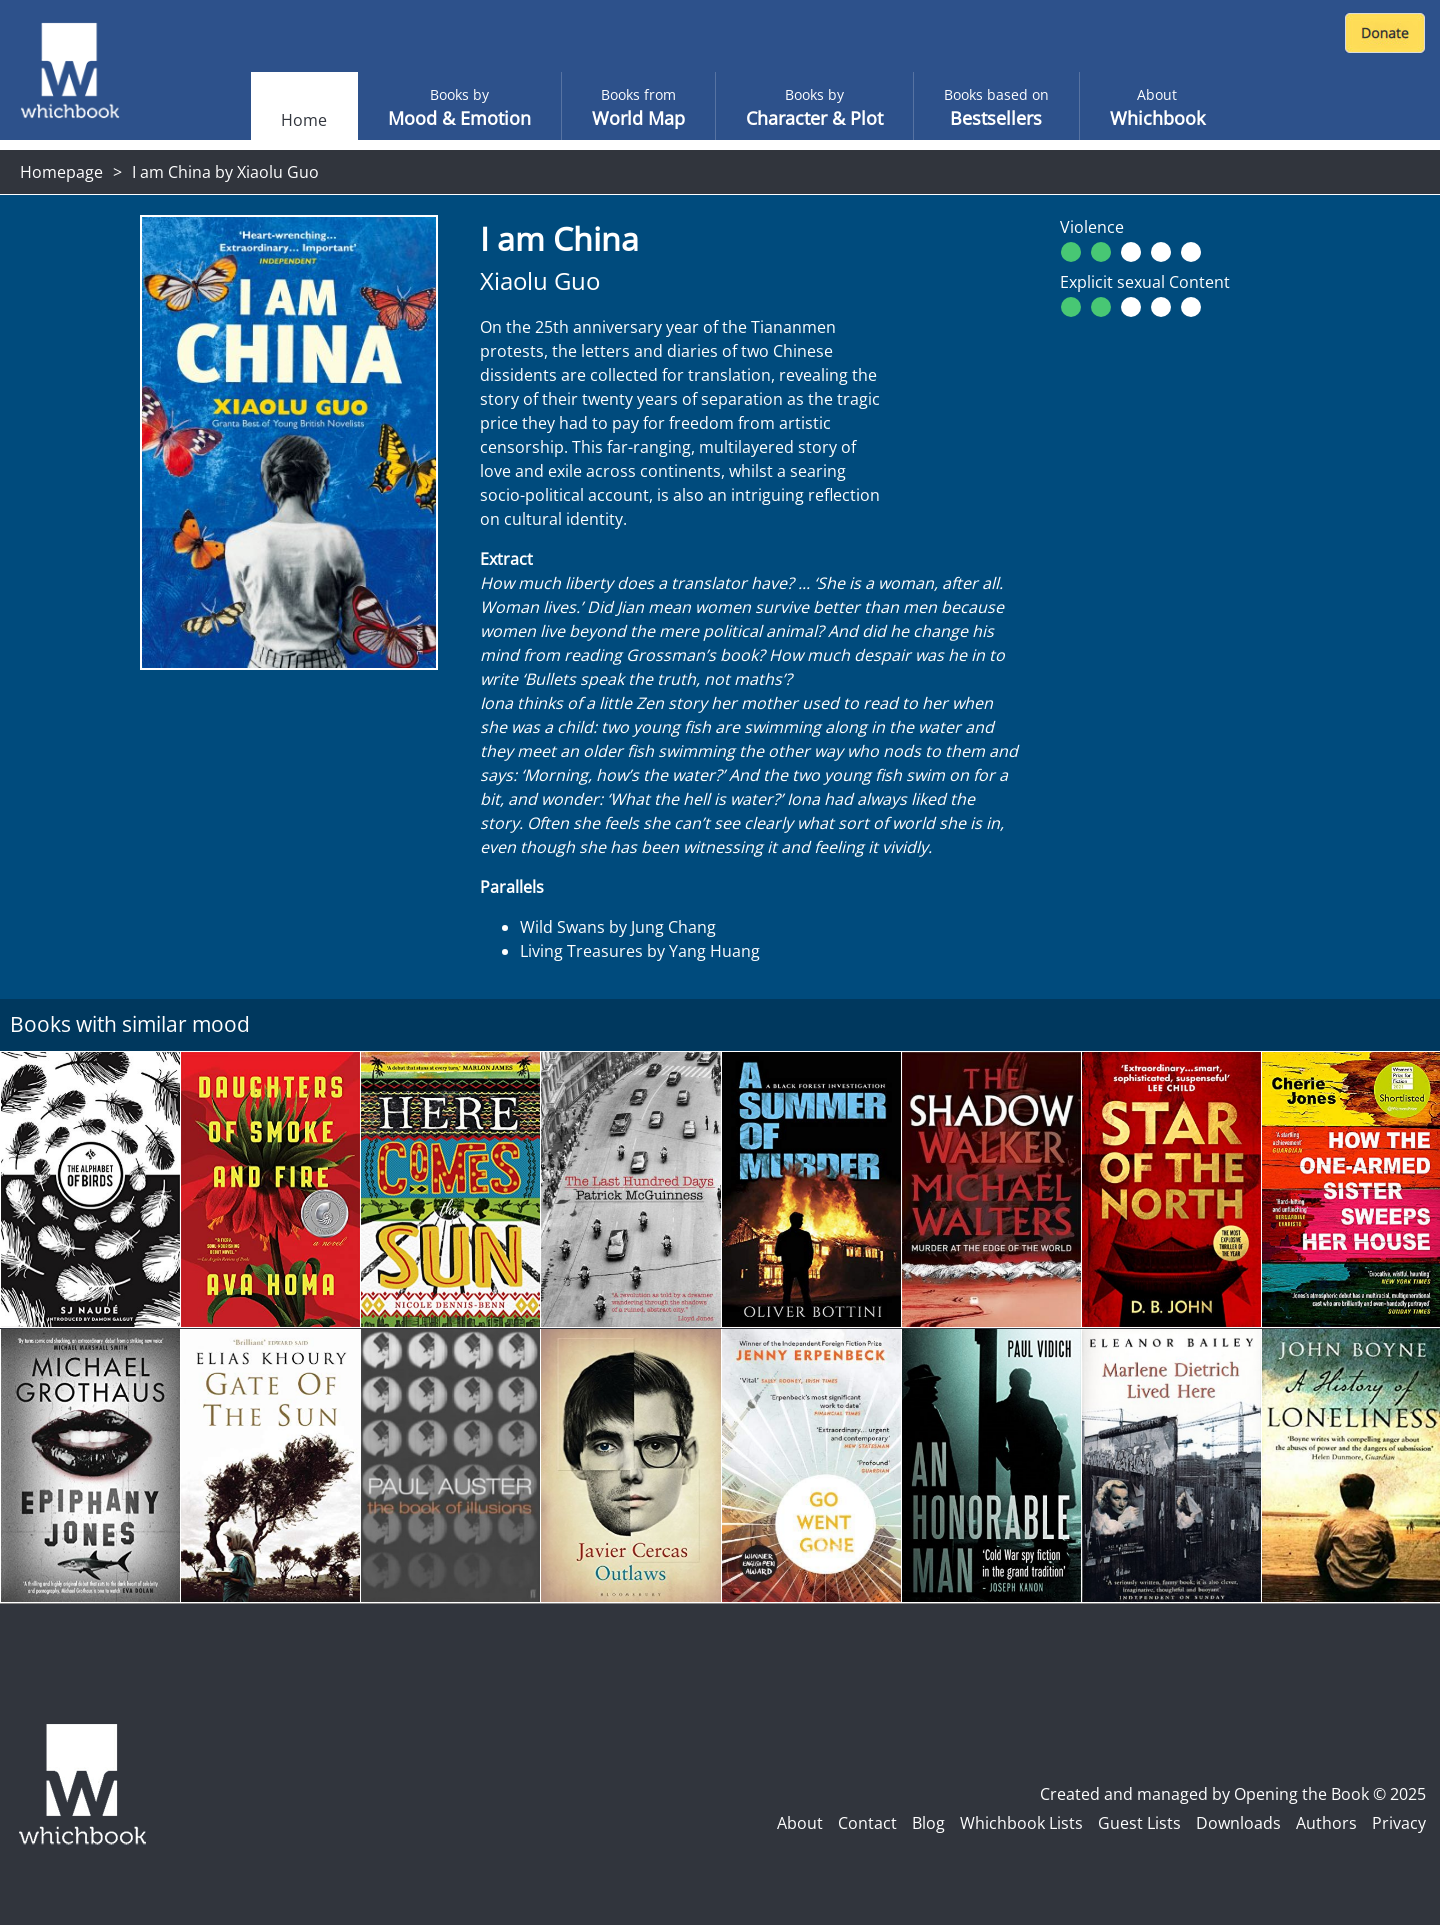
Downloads (1238, 1823)
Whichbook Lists (1021, 1823)
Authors (1326, 1823)
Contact (867, 1823)
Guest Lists (1139, 1823)
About (800, 1823)
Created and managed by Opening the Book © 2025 (1233, 1794)
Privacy (1399, 1823)
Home (304, 120)
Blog (928, 1823)
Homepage (61, 172)
